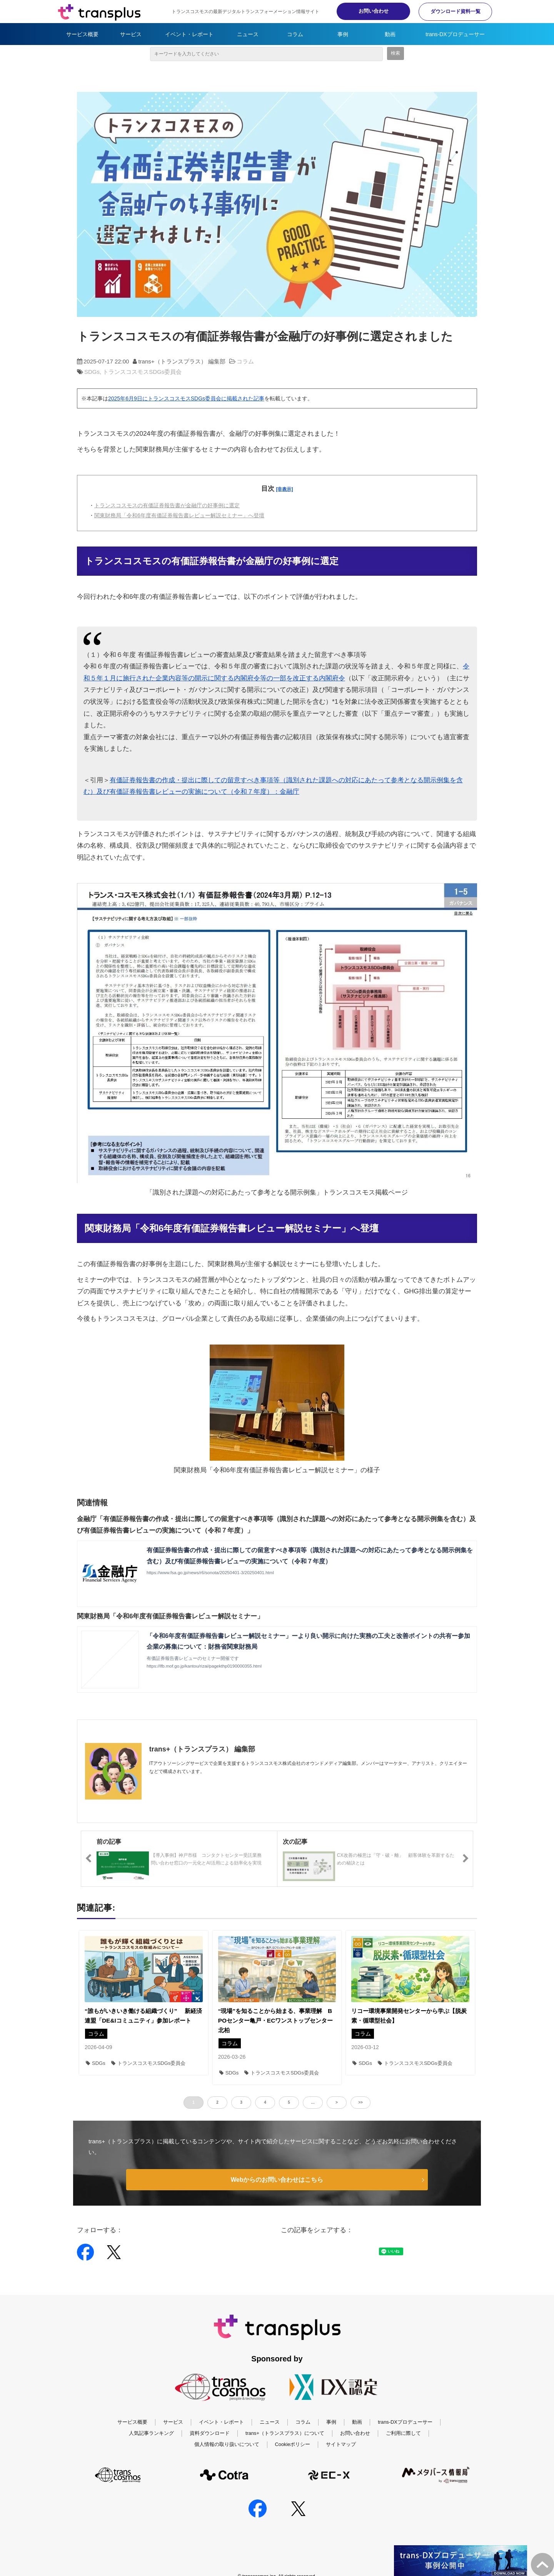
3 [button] (241, 2102)
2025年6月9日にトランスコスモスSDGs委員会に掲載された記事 (186, 398)
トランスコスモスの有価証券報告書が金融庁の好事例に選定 (167, 505)
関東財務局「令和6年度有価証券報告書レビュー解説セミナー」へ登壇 (179, 515)
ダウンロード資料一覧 (454, 11)
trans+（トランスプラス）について (284, 2433)
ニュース (248, 34)
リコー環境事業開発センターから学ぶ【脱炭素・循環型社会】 (409, 2016)
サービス (131, 34)
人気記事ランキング (151, 2433)
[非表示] (284, 489)
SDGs (92, 371)
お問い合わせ (369, 11)
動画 (390, 34)
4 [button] (265, 2102)
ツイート (316, 2247)
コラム (295, 34)
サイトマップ (341, 2444)
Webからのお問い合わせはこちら (276, 2179)
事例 (342, 34)
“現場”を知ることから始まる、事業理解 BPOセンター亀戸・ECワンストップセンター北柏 (275, 2020)
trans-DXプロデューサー (455, 34)
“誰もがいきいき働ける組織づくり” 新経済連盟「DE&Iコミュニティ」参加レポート (143, 2016)
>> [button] (360, 2102)
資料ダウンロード (210, 2433)
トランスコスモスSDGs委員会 (142, 371)
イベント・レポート (189, 34)
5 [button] (289, 2102)
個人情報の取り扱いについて (226, 2444)
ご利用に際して (403, 2433)
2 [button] (217, 2102)
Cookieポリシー (292, 2444)
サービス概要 (82, 34)
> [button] (336, 2102)
